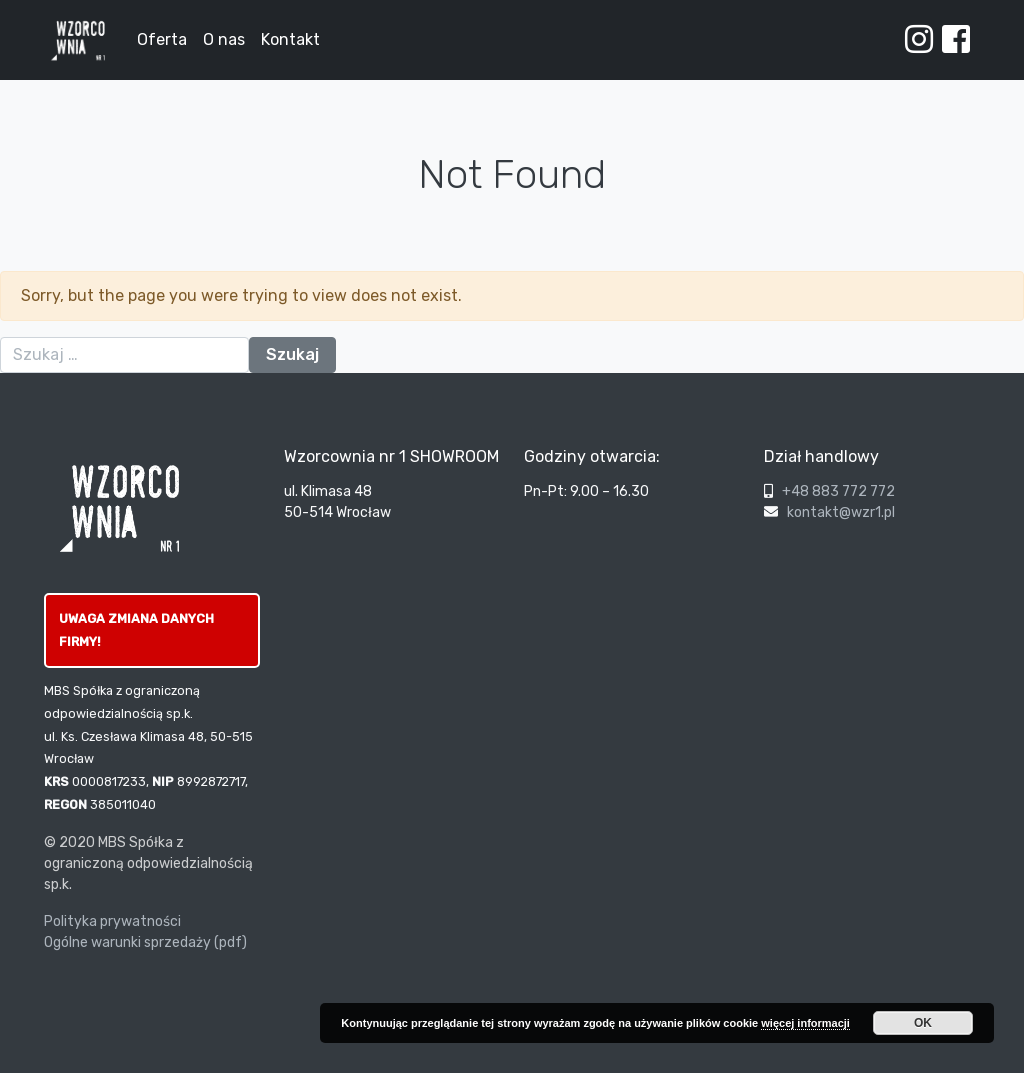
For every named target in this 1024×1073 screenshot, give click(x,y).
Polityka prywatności (112, 921)
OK (923, 1023)
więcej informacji (805, 1023)
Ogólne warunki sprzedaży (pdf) (145, 942)
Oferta (162, 39)
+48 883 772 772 (838, 491)
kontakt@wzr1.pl (841, 512)
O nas (224, 39)
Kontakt (290, 39)
